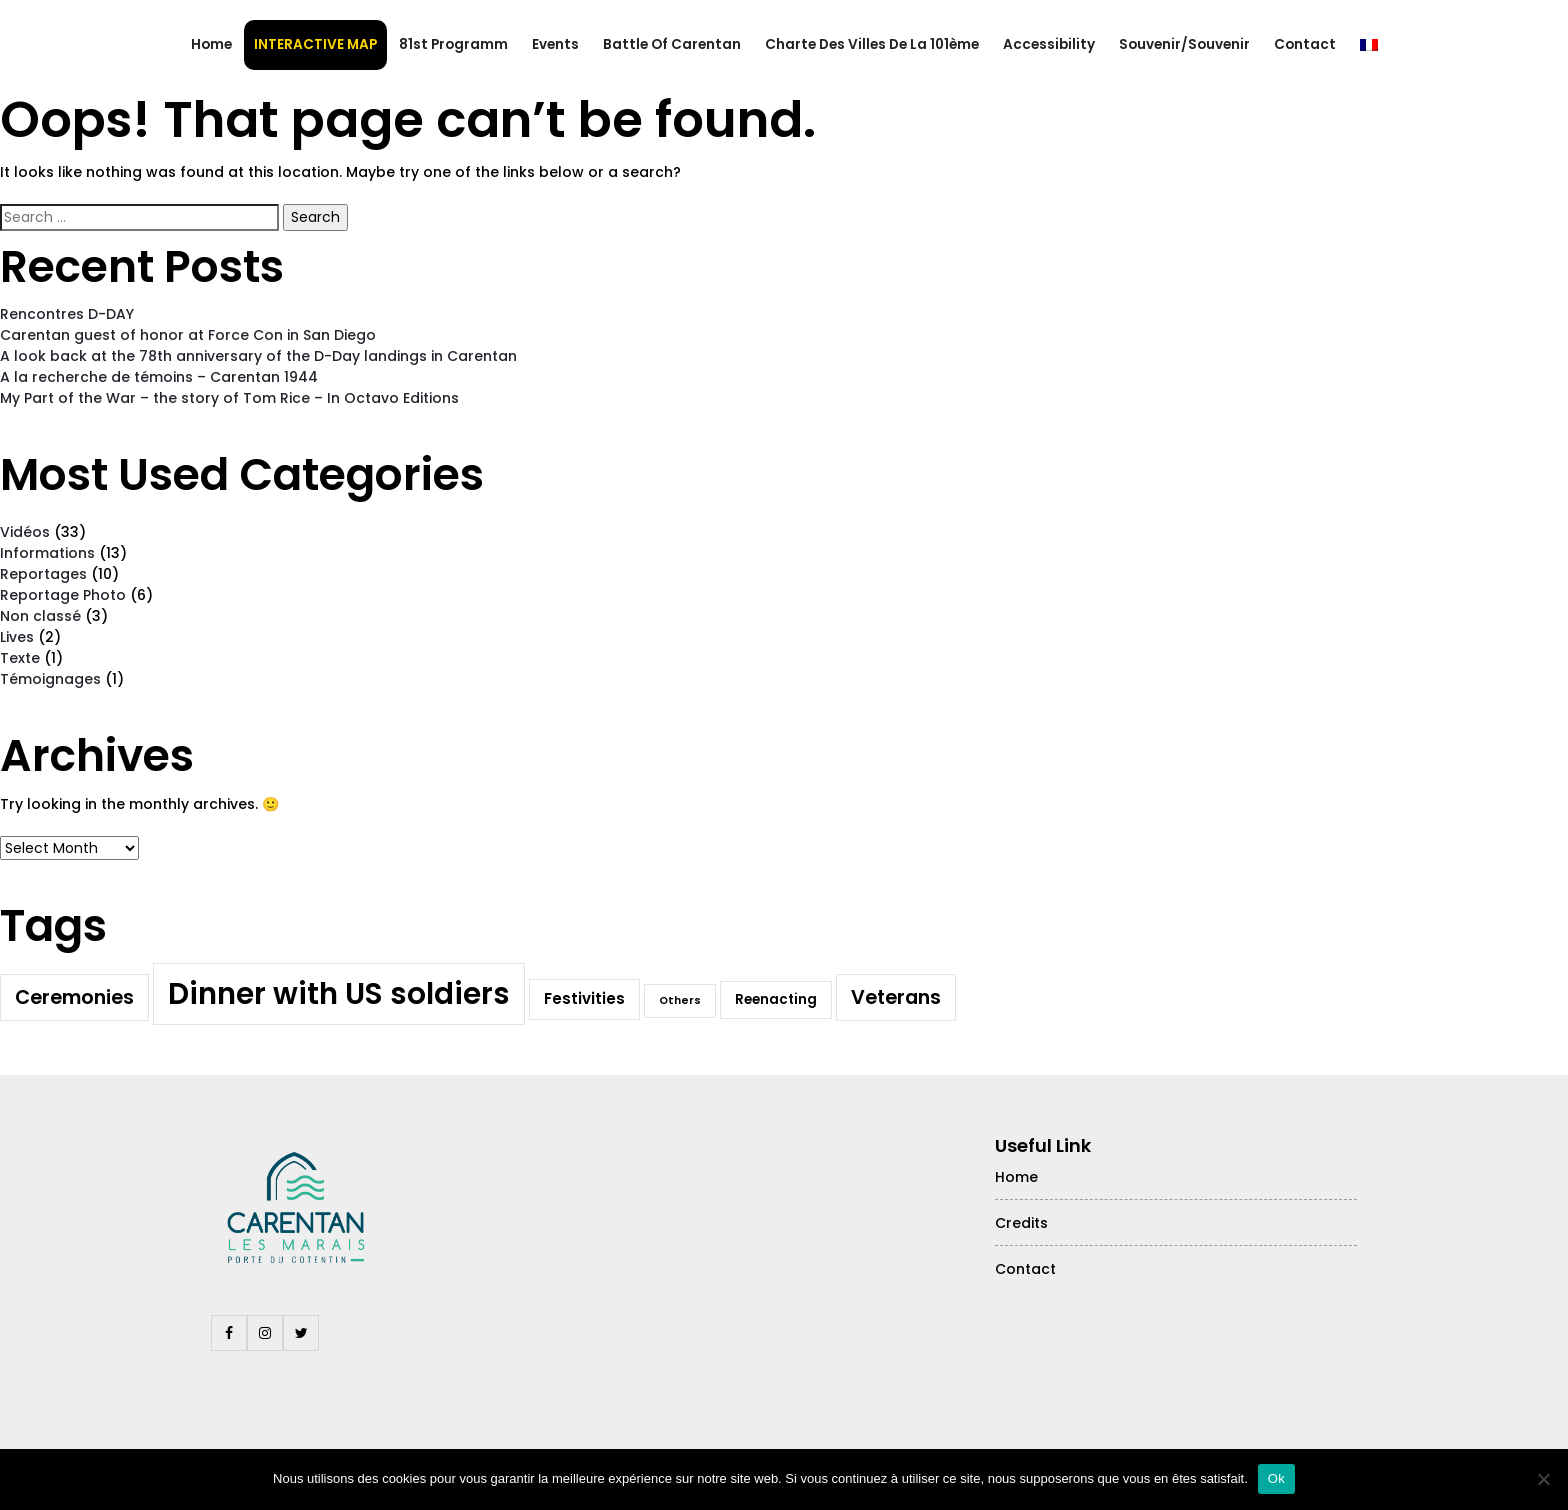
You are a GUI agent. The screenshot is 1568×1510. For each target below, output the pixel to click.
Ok (1276, 1478)
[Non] (1543, 1479)
